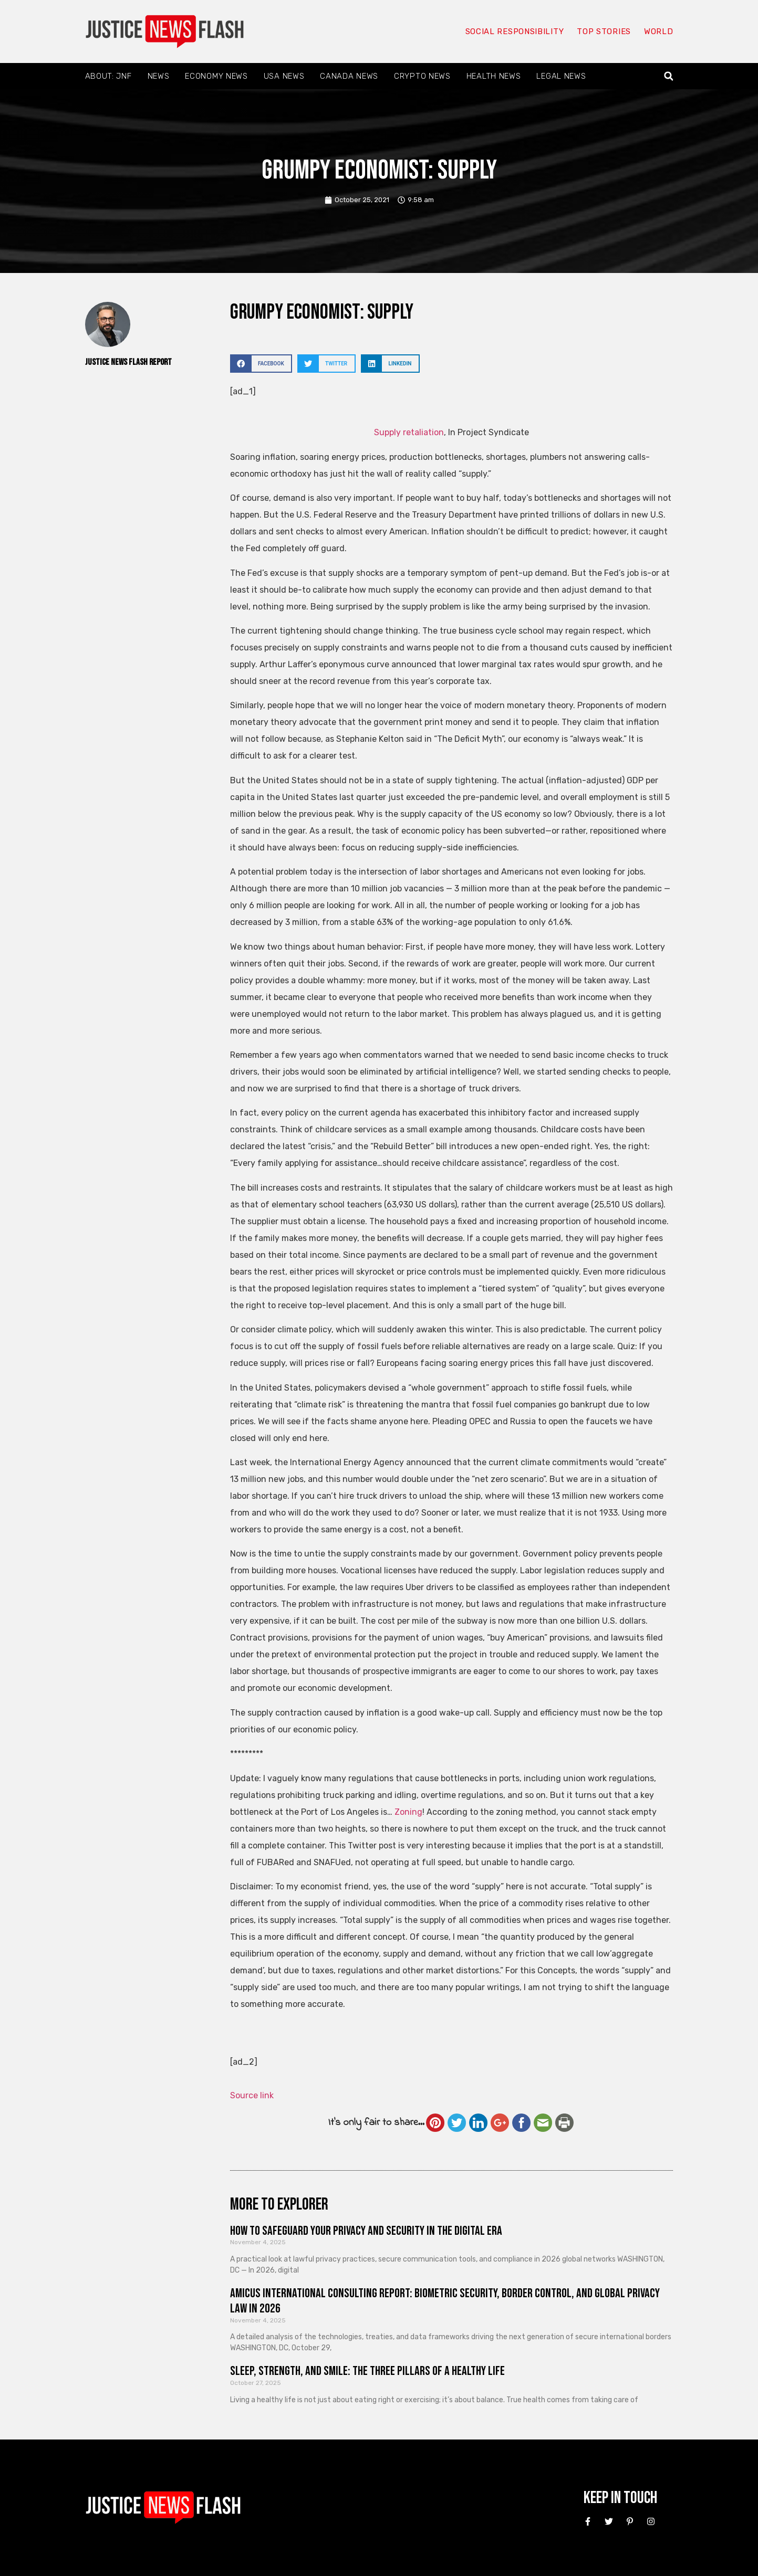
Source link (252, 2095)
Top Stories (604, 31)
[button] (668, 76)
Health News (493, 76)
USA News (284, 76)
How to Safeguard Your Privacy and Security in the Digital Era (366, 2230)
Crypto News (422, 76)
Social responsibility (514, 31)
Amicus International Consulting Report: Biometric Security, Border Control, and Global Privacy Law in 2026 (445, 2301)
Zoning (408, 1812)
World (658, 31)
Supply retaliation (409, 432)
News (159, 76)
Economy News (216, 76)
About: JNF (108, 76)
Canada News (349, 76)
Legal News (561, 76)
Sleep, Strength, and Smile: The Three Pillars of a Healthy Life (367, 2371)
